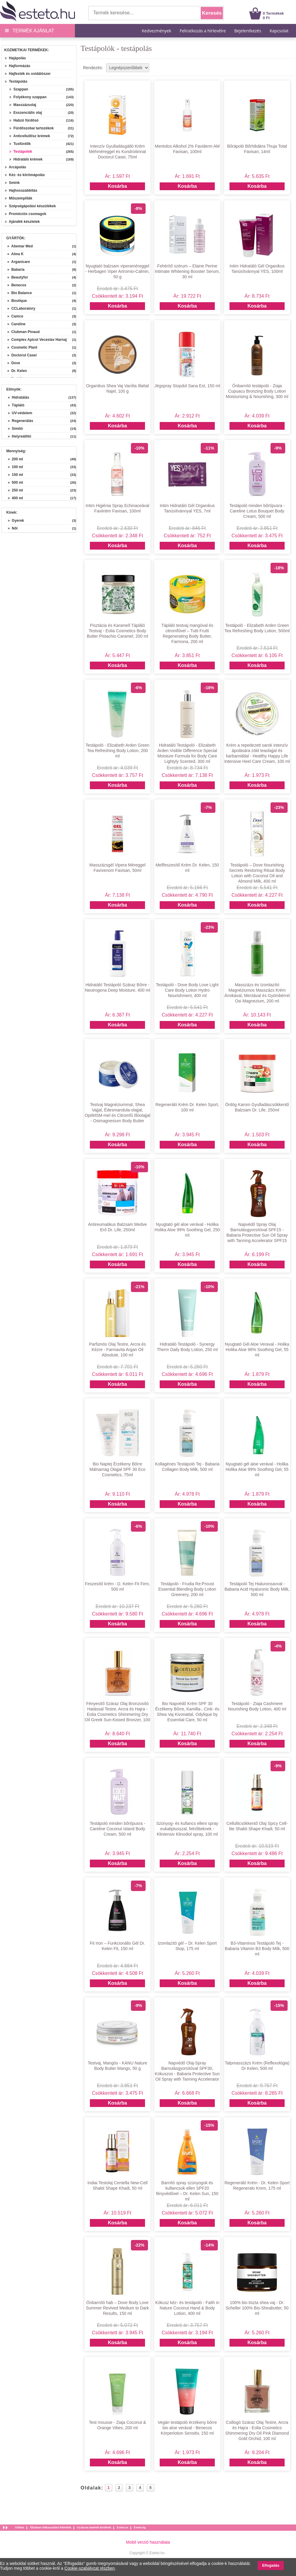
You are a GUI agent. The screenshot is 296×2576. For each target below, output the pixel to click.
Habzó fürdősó (24, 120)
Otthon (19, 2527)
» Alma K (13, 254)
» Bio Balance (17, 293)
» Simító (15, 428)
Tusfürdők (20, 144)
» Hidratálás (18, 397)
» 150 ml (15, 475)
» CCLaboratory (19, 308)
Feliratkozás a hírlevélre (203, 31)
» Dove (11, 363)
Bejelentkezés (247, 31)
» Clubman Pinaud (21, 332)
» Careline (14, 324)
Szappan (18, 89)
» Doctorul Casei (20, 355)
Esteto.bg (140, 2527)
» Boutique (15, 301)
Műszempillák (18, 198)
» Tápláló (16, 405)
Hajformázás (17, 66)
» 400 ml (15, 498)
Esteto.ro (122, 2527)
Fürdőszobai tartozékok (31, 128)
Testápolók (20, 151)
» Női (13, 528)
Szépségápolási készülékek (30, 206)
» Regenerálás (20, 421)
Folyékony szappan (27, 97)
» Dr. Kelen (15, 371)
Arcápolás (15, 167)
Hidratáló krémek (26, 159)
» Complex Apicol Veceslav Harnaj (35, 340)
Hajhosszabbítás (21, 190)
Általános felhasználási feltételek (50, 2527)
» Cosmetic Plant (20, 347)
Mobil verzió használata (148, 2542)
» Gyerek (16, 520)
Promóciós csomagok (25, 214)
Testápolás (16, 81)
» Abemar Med (18, 246)
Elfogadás (270, 2565)
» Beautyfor (15, 277)
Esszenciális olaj (25, 113)
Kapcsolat (279, 31)
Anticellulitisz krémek (29, 136)
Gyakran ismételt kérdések (94, 2527)
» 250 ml (15, 490)
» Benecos (14, 285)
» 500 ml (15, 482)
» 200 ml (15, 459)
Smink (12, 183)
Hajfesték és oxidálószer (28, 74)
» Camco (13, 316)
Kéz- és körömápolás (25, 175)
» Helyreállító (19, 436)
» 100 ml (15, 467)
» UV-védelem (20, 413)
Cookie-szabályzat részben (89, 2568)
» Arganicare (16, 262)
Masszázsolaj (22, 105)
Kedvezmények (157, 31)
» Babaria (14, 269)
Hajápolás (15, 58)
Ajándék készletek (22, 222)
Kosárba (117, 186)
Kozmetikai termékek (26, 50)
